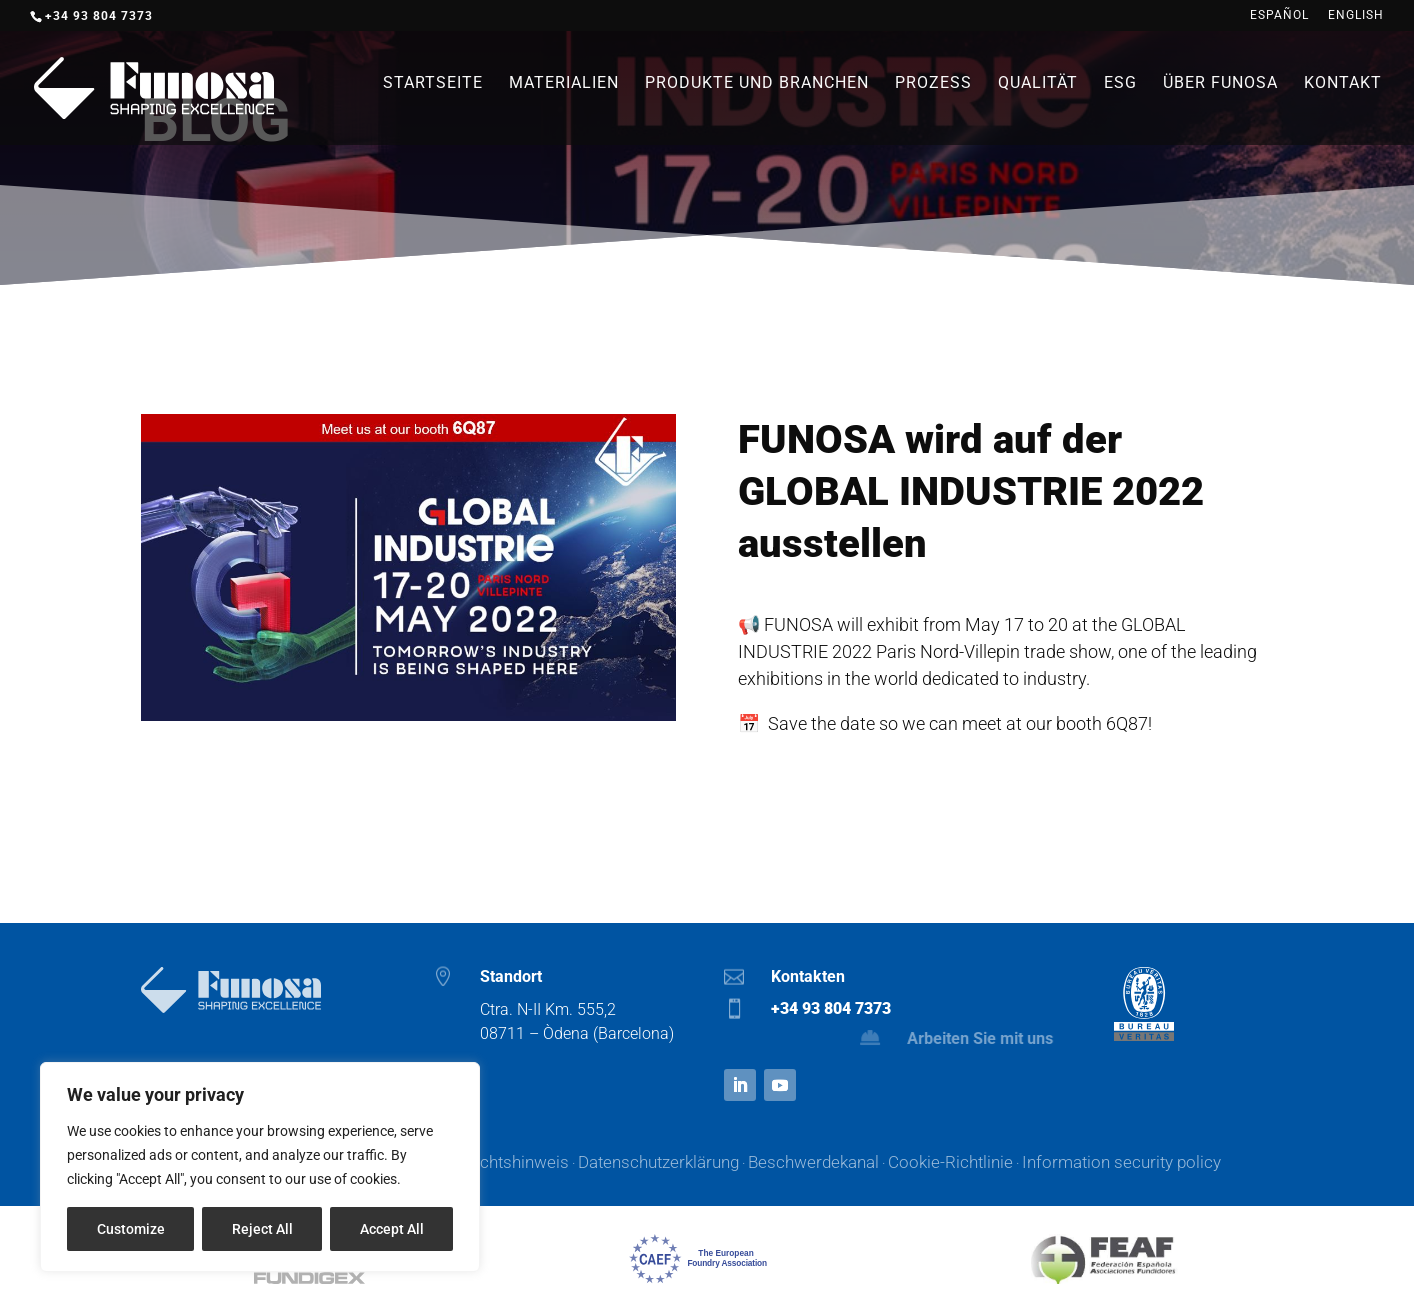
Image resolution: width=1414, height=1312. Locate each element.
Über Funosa (1220, 84)
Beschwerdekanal (813, 1162)
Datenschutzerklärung (658, 1162)
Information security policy (1121, 1162)
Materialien (564, 84)
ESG (1120, 84)
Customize (131, 1229)
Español (1279, 15)
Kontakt (1343, 84)
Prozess (933, 84)
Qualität (1038, 84)
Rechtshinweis (514, 1162)
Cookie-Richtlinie (950, 1162)
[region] (260, 1167)
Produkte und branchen (757, 84)
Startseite (433, 84)
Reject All (262, 1229)
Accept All (392, 1229)
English (1356, 15)
